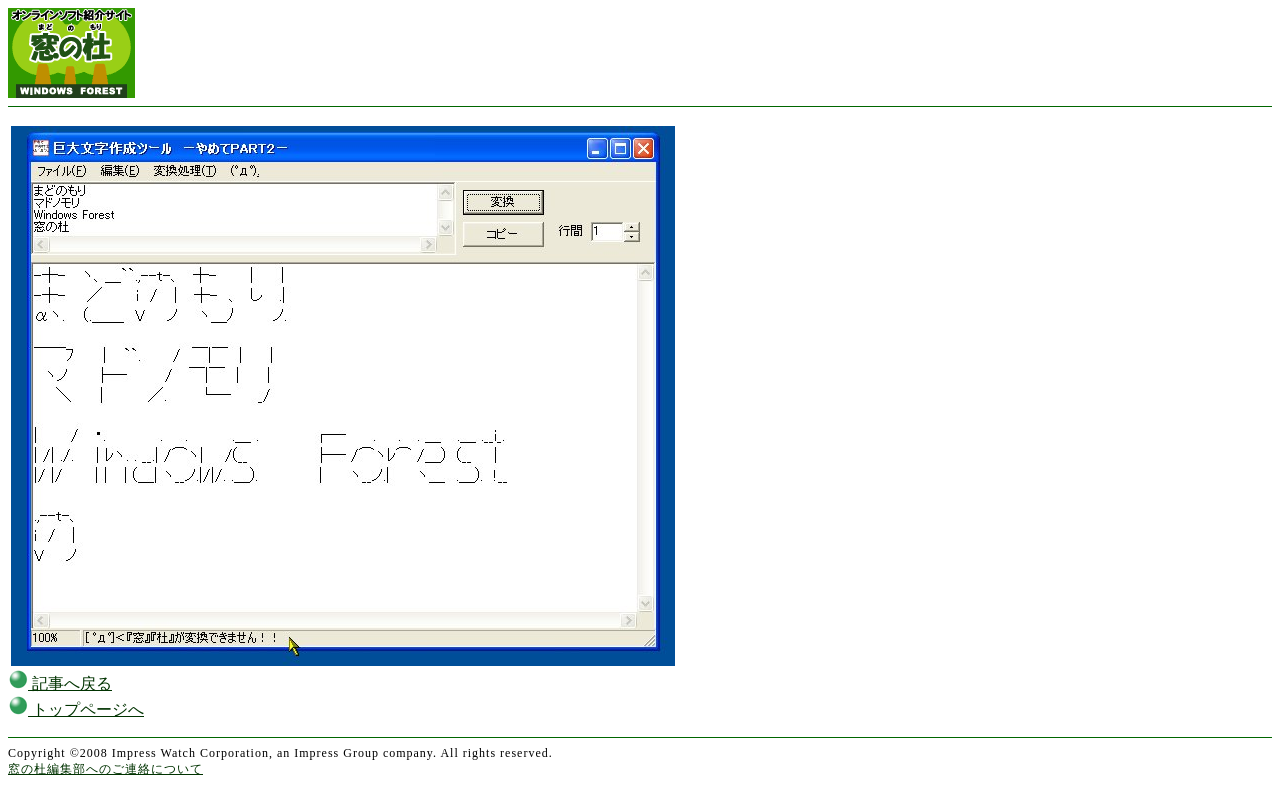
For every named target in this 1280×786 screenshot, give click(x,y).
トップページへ (76, 709)
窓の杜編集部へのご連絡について (105, 769)
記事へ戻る (60, 683)
